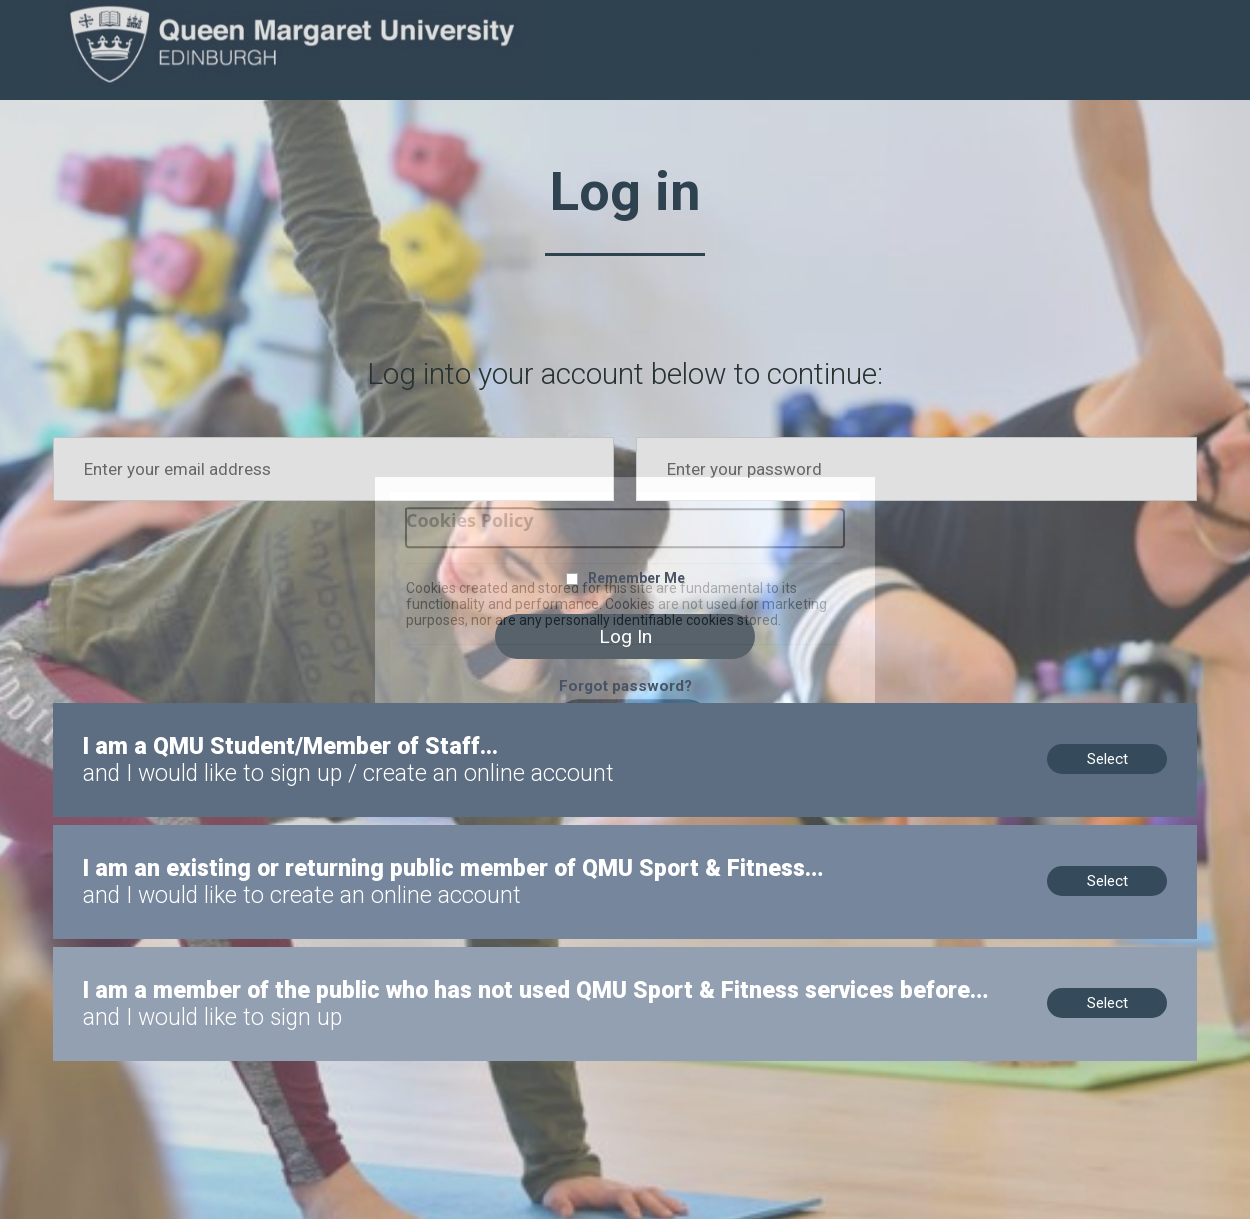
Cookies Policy (470, 520)
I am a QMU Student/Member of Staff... (182, 712)
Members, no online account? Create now (191, 834)
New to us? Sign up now (134, 956)
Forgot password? (625, 686)
